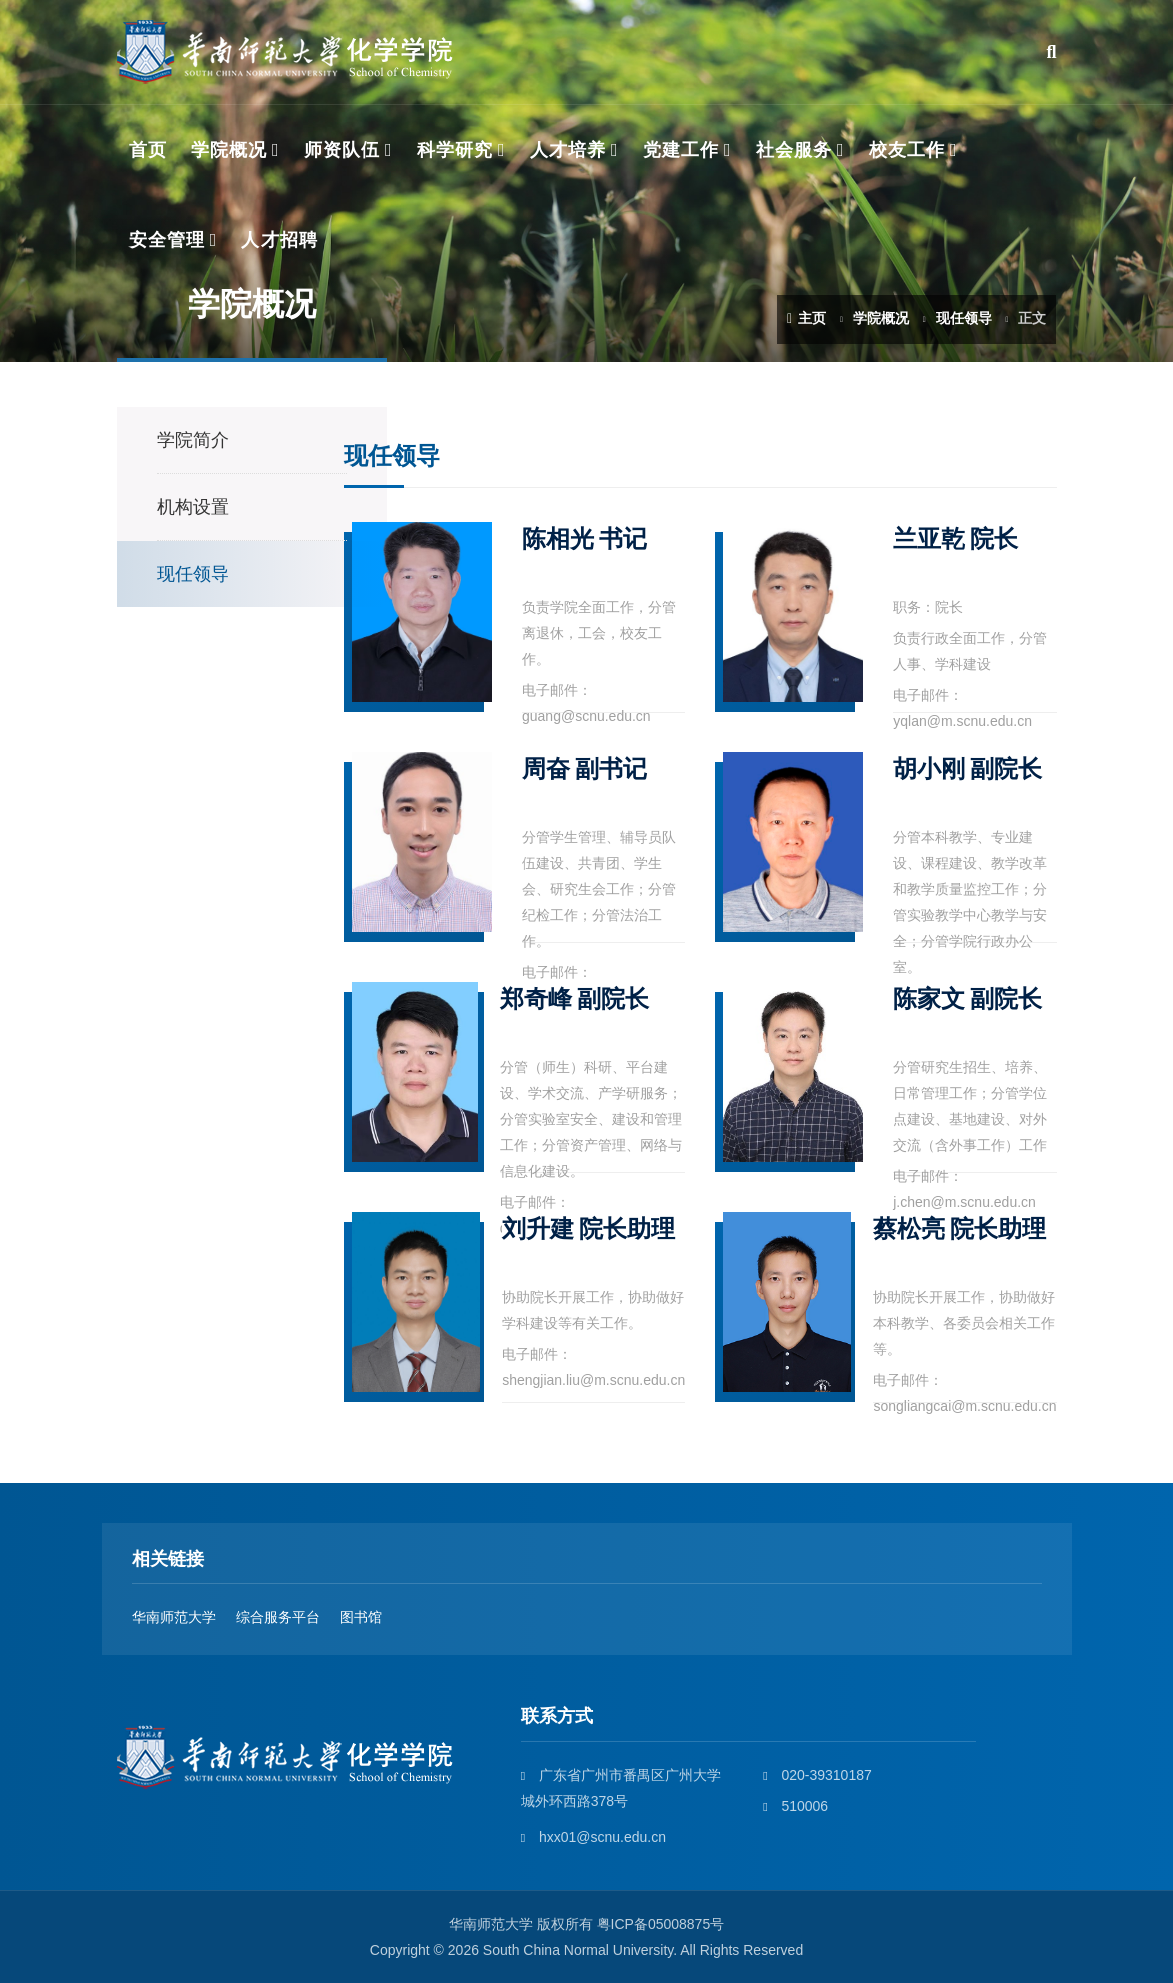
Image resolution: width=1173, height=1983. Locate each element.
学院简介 (193, 440)
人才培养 (568, 150)
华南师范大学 (174, 1617)
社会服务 (794, 150)
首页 (148, 150)
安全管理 (167, 240)
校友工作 (907, 150)
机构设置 (193, 507)
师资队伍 (342, 150)
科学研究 (455, 150)
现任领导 (964, 318)
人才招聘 (279, 240)
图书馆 (361, 1617)
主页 (806, 318)
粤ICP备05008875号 (661, 1924)
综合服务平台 (278, 1617)
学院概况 (229, 150)
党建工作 (681, 150)
